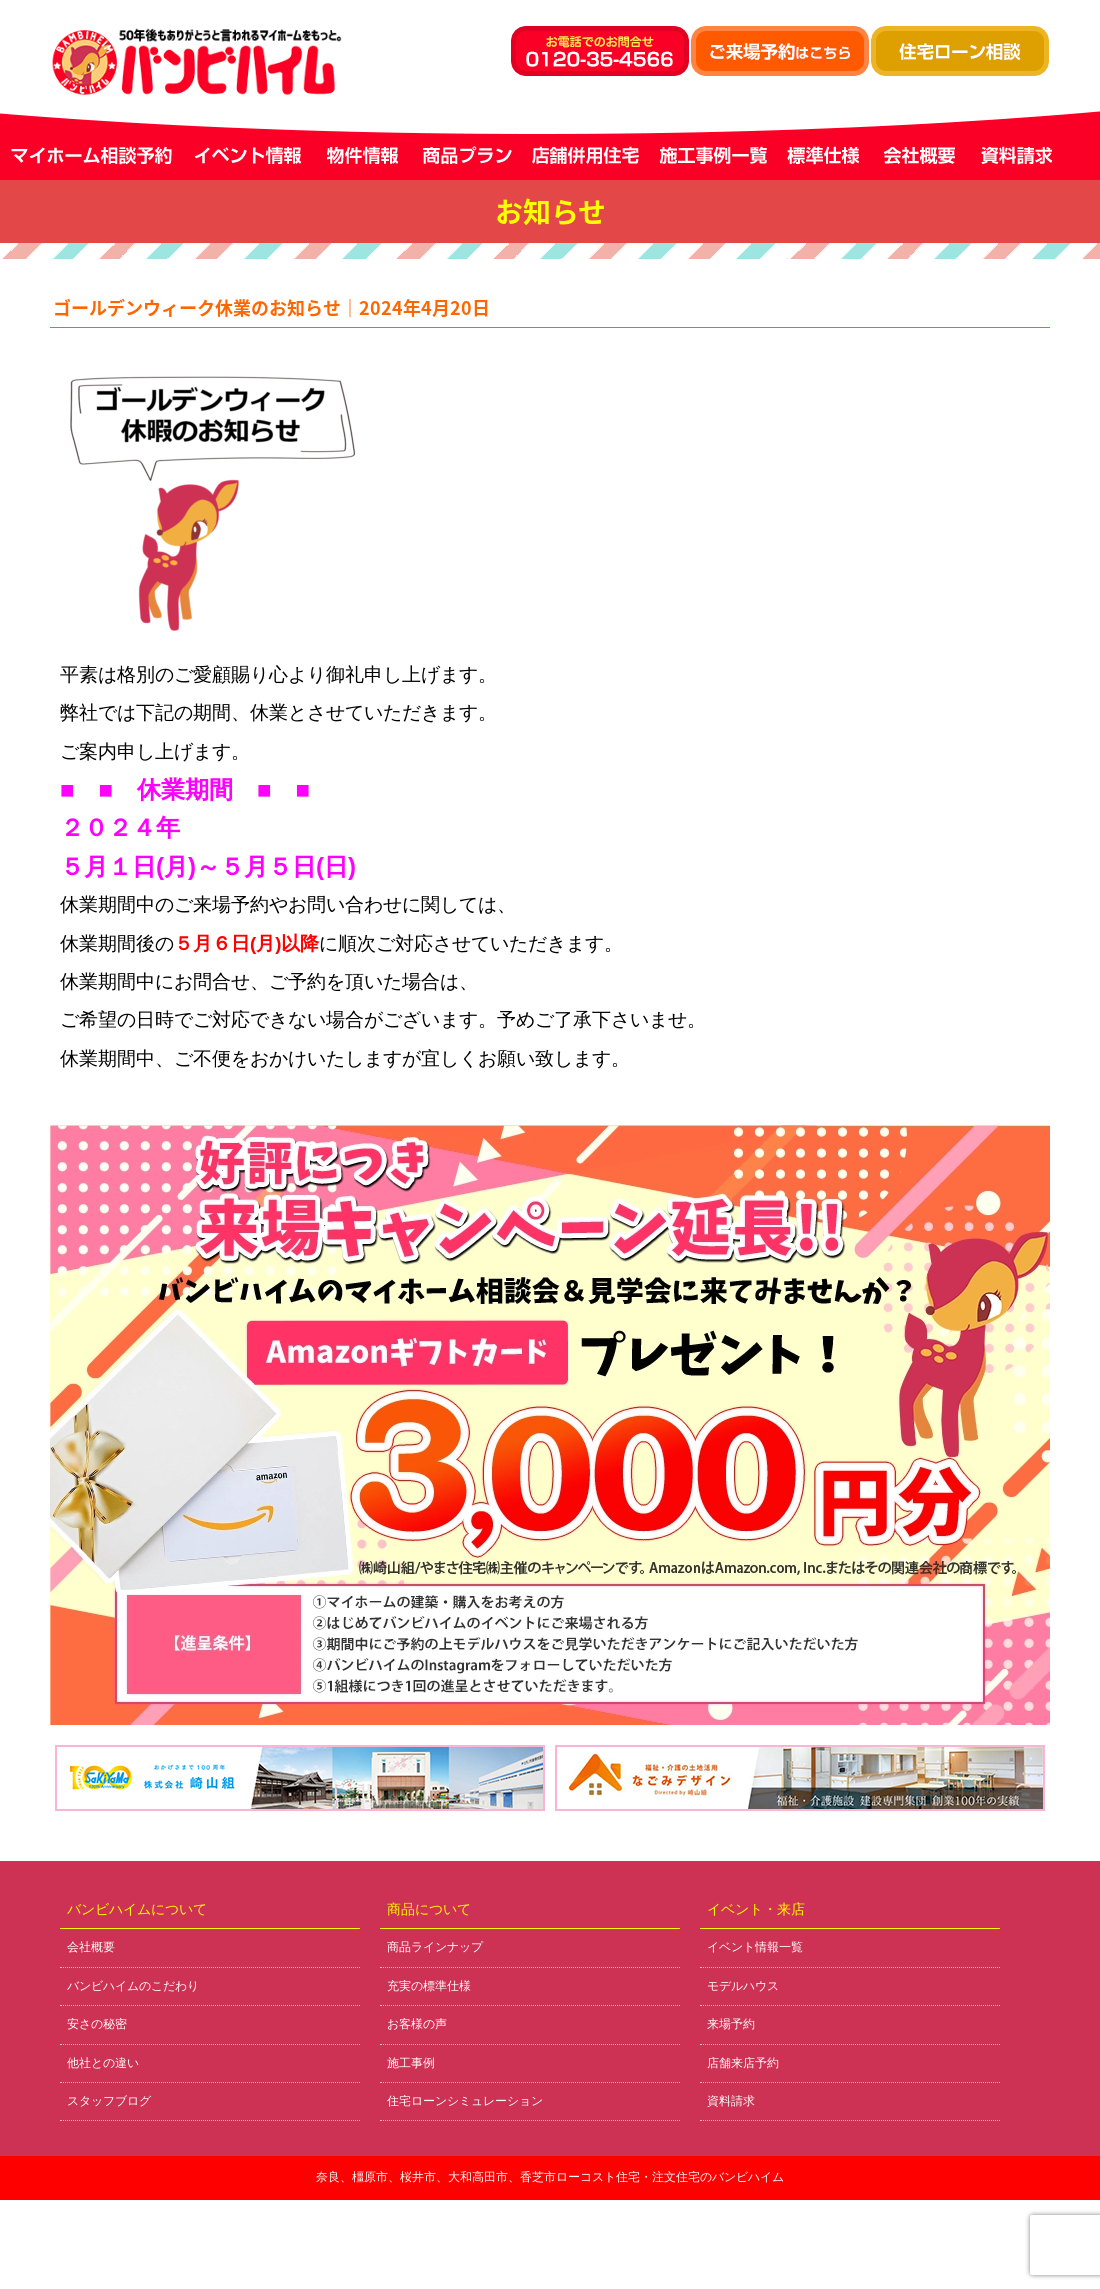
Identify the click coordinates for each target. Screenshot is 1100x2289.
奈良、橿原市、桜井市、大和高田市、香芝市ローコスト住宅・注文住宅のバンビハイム (550, 2177)
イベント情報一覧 (755, 1947)
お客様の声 (417, 2024)
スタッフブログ (109, 2101)
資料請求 (731, 2101)
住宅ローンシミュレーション (465, 2101)
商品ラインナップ (435, 1947)
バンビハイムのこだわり (133, 1986)
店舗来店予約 (743, 2063)
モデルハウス (743, 1986)
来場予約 (731, 2024)
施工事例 (411, 2063)
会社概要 (91, 1947)
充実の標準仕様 (429, 1986)
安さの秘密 (97, 2024)
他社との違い (103, 2063)
